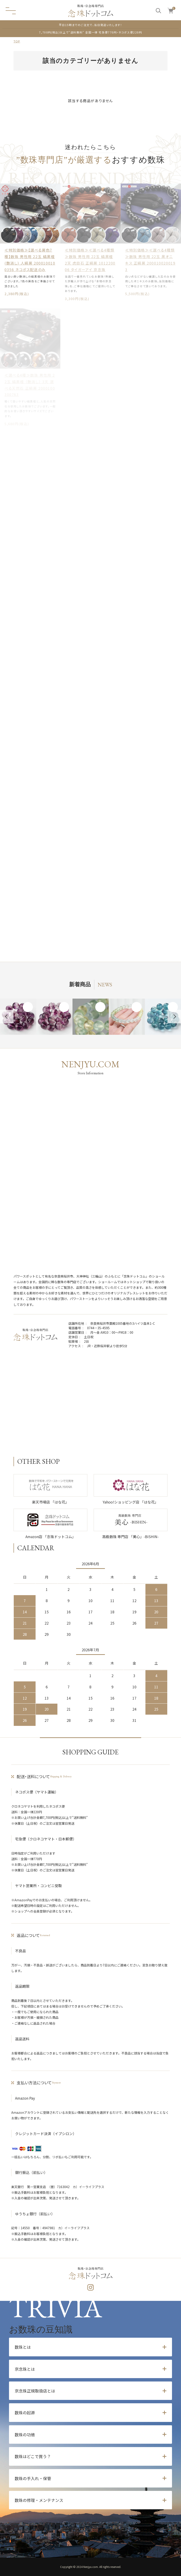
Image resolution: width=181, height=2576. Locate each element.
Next (174, 1016)
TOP (17, 41)
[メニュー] (11, 10)
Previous (7, 1016)
